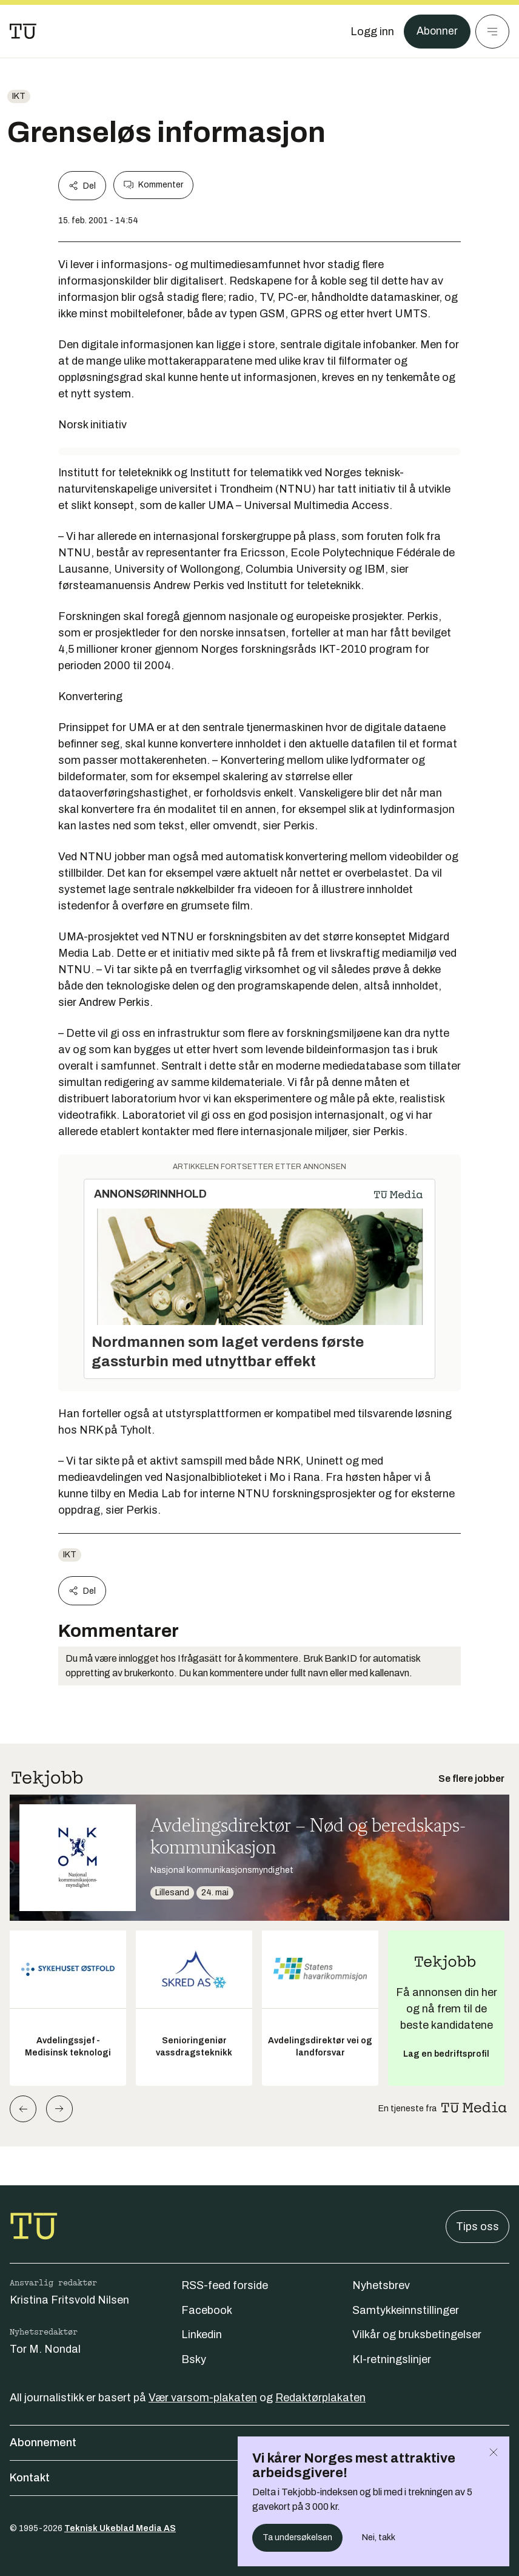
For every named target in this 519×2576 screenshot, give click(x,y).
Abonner (437, 31)
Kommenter (153, 185)
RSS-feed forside (224, 2285)
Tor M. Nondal (45, 2349)
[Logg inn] (371, 31)
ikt (18, 96)
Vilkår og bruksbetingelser (416, 2334)
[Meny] (492, 32)
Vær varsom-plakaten (203, 2398)
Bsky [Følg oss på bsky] (193, 2359)
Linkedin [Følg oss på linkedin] (201, 2334)
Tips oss (477, 2226)
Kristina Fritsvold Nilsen (69, 2300)
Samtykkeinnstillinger (405, 2310)
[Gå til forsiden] (23, 31)
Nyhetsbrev (381, 2285)
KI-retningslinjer (391, 2359)
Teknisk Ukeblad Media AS (120, 2528)
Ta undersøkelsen (297, 2537)
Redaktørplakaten (320, 2398)
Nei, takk (378, 2537)
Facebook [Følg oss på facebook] (206, 2310)
